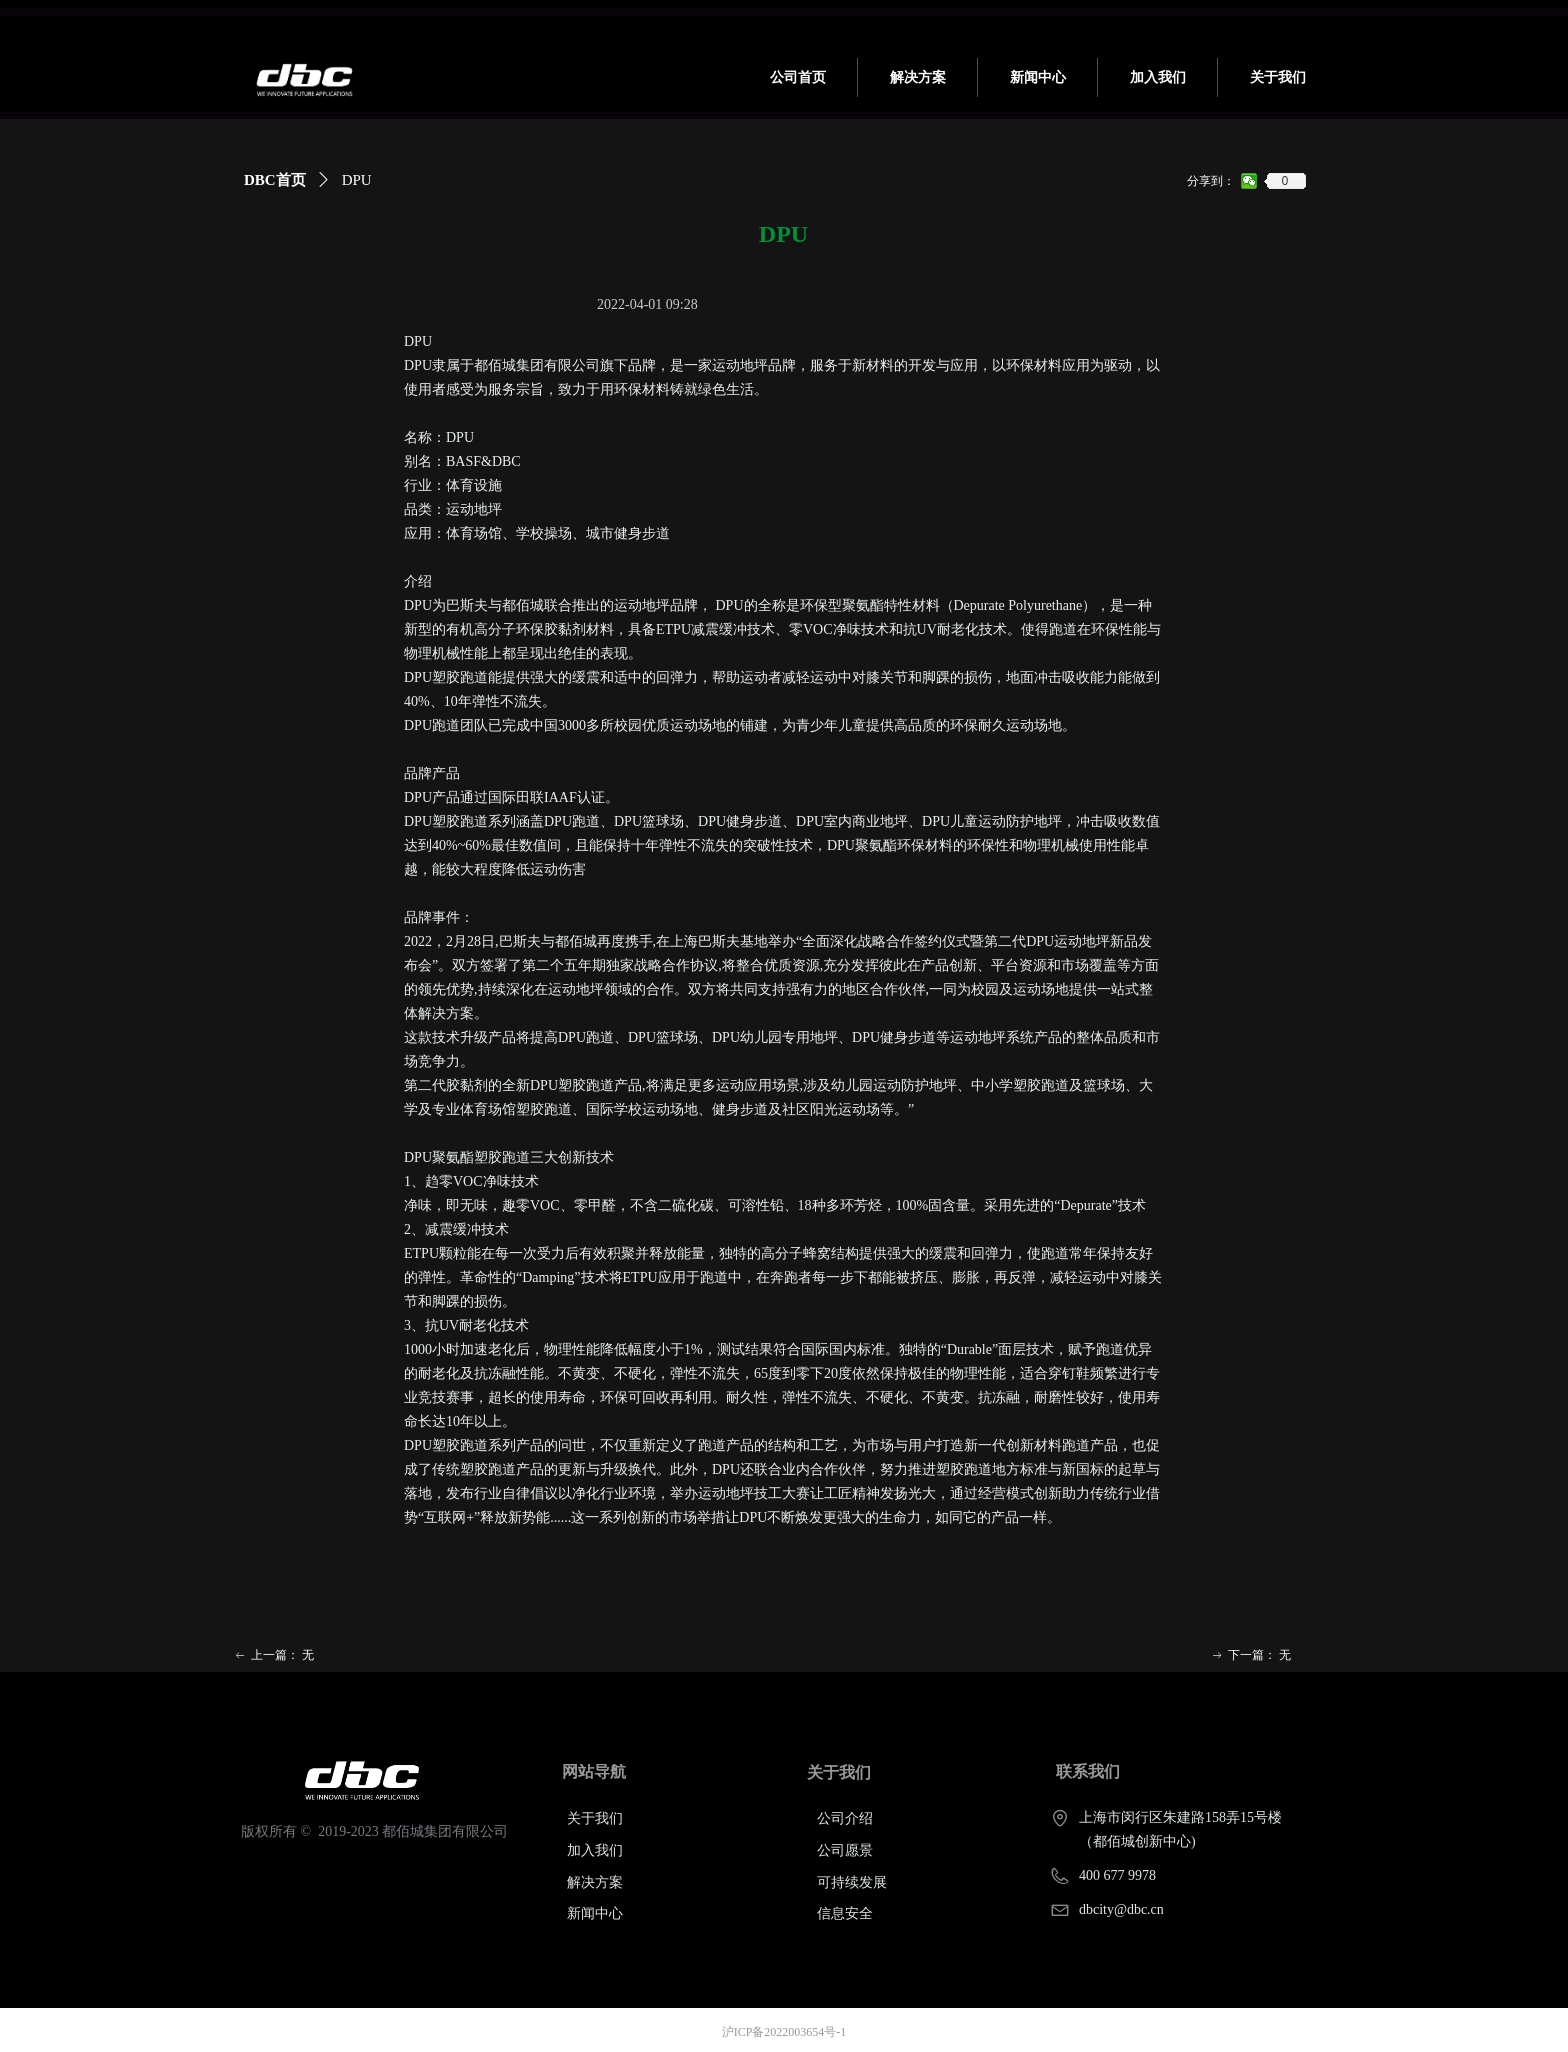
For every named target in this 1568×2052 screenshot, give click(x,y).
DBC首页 (275, 180)
